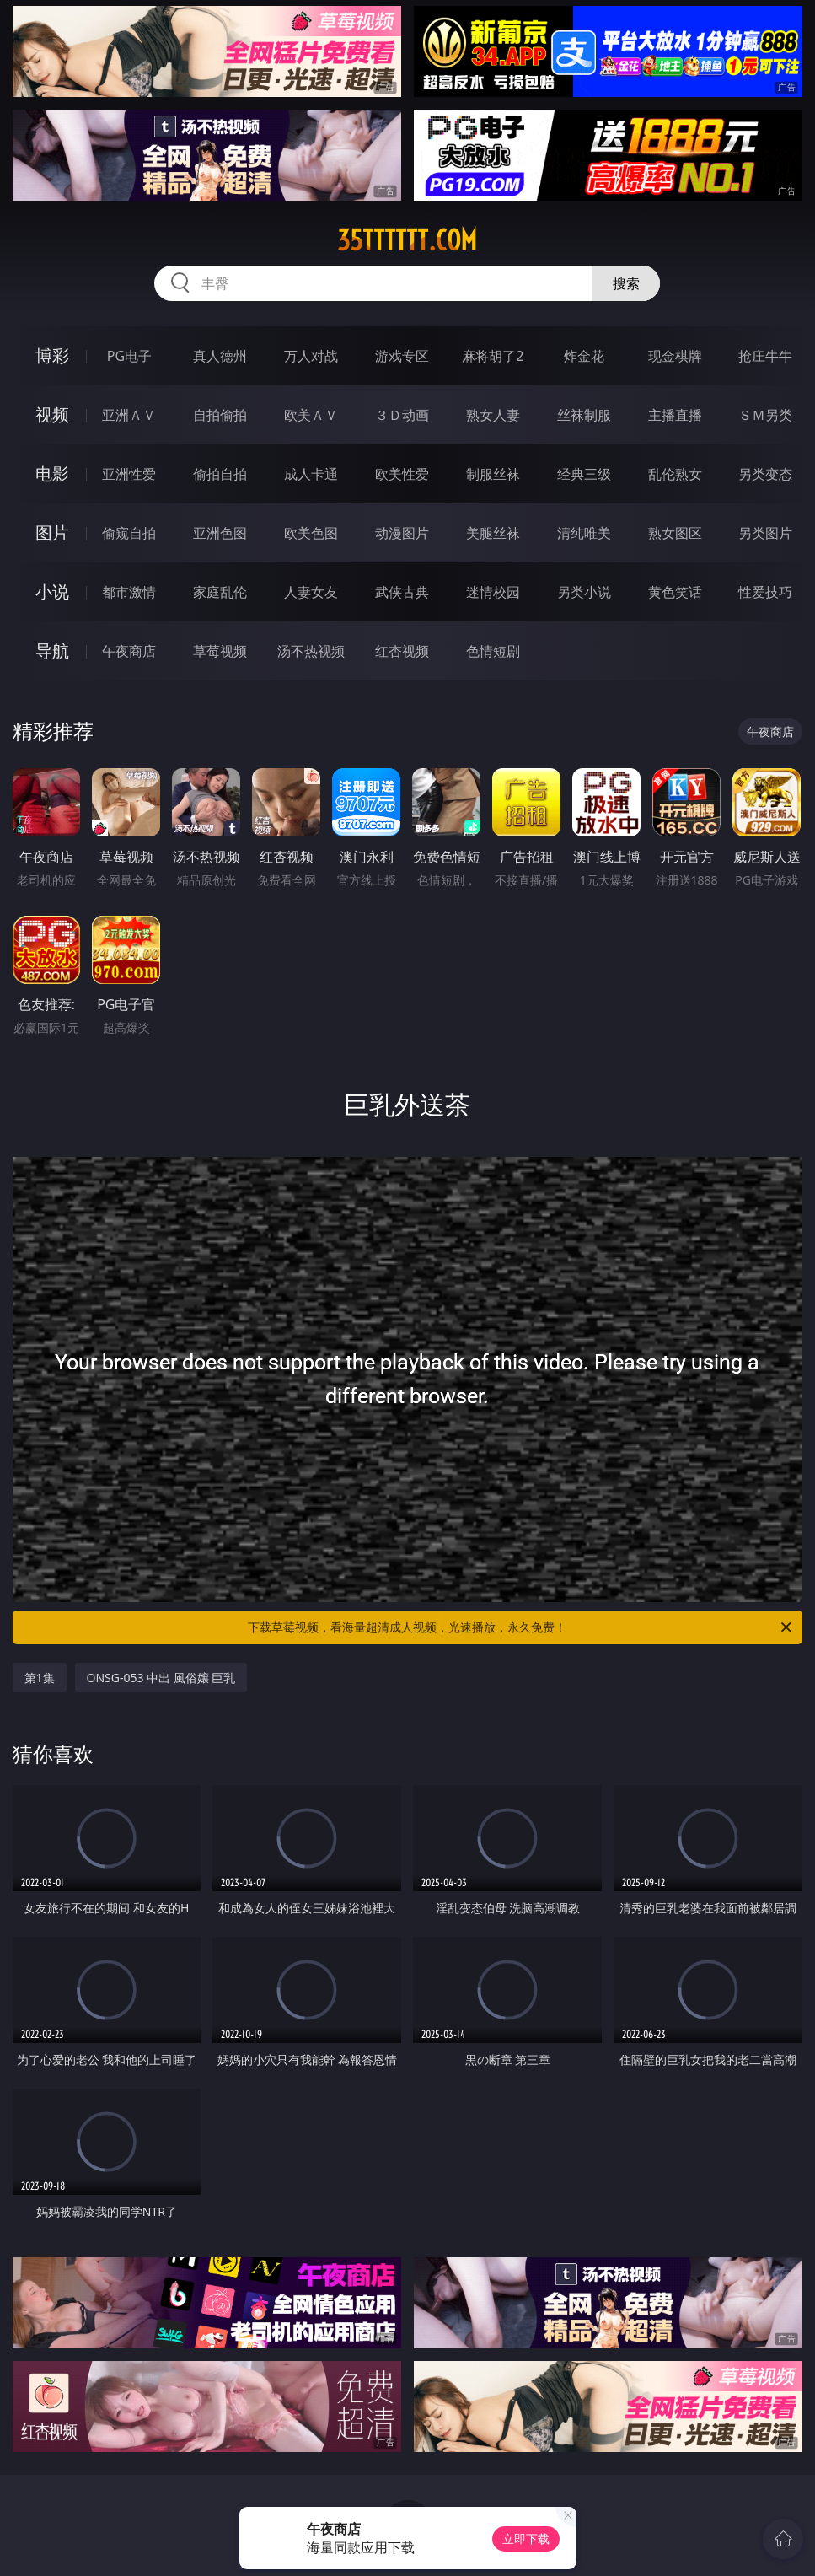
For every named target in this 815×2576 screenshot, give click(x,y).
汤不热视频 (311, 651)
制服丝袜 (493, 474)
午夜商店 (129, 651)
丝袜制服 (584, 415)
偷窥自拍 (129, 533)
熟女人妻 (493, 415)
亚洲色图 (220, 533)
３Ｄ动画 (402, 415)
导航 (52, 650)
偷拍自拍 (220, 474)
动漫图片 (402, 533)
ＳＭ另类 (765, 415)
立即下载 (526, 2538)
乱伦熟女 (675, 474)
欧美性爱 (402, 474)
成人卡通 (311, 474)
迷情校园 (493, 592)
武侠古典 (402, 592)
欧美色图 (311, 533)
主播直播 (675, 415)
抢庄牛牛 (765, 356)
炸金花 (584, 356)
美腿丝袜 (493, 533)
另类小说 (584, 592)
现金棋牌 (675, 356)
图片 (52, 532)
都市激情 (129, 592)
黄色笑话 (675, 592)
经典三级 (584, 474)
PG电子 (129, 356)
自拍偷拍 (220, 415)
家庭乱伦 (220, 592)
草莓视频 (220, 651)
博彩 (52, 355)
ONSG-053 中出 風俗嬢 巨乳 (161, 1678)
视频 (52, 414)
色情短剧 (493, 651)
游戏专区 (402, 356)
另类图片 (765, 533)
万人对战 (311, 356)
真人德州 (220, 356)
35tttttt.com (407, 240)
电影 (52, 473)
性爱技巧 (765, 592)
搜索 (626, 283)
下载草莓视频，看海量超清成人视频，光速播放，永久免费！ (521, 1627)
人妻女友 (311, 592)
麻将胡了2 (492, 356)
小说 (52, 591)
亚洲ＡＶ (129, 415)
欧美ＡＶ (311, 415)
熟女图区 (675, 533)
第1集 (39, 1678)
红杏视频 (402, 651)
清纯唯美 (584, 533)
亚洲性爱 (129, 474)
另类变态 (765, 474)
